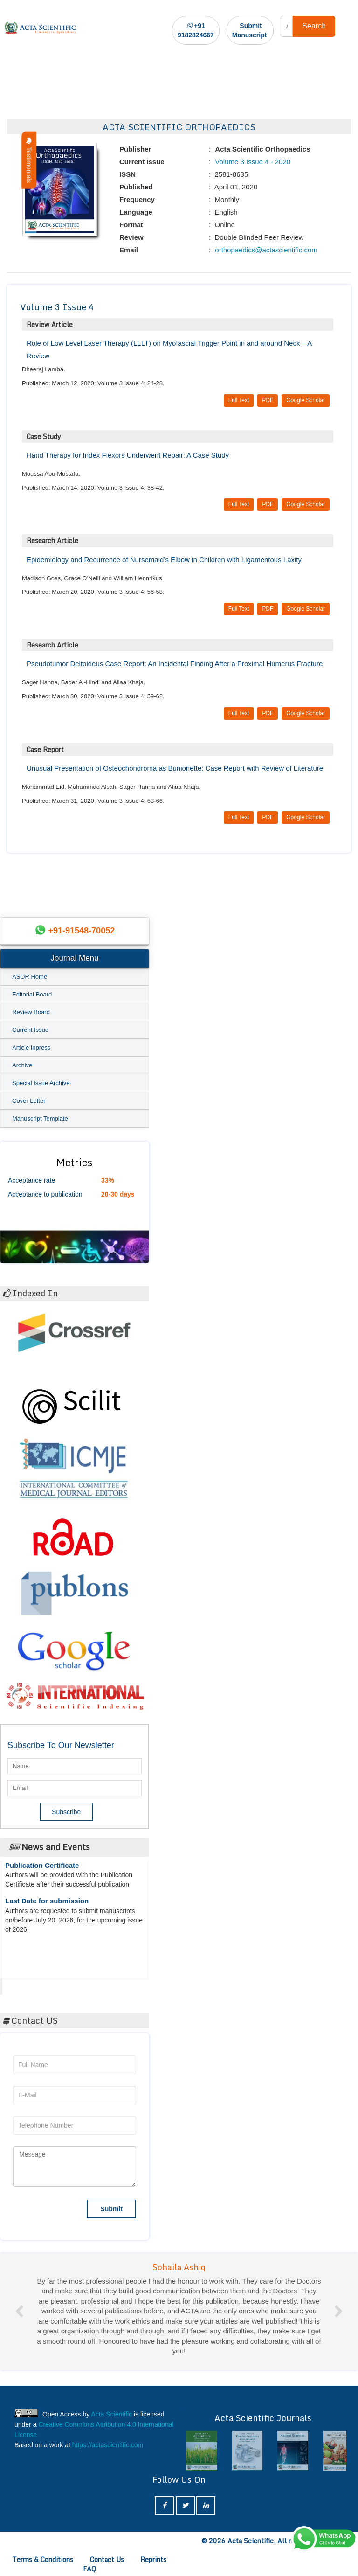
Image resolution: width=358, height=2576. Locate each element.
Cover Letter (29, 1100)
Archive (22, 1065)
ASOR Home (29, 976)
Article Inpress (31, 1047)
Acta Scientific (37, 1984)
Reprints (153, 2559)
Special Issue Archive (41, 1082)
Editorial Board (32, 994)
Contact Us (107, 2559)
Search (314, 26)
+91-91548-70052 (81, 930)
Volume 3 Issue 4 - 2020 (251, 162)
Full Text (238, 400)
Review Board (31, 1012)
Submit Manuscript (249, 30)
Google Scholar (305, 400)
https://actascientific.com (108, 2445)
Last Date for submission (47, 1906)
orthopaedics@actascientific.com (265, 250)
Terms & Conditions (43, 2559)
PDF (267, 400)
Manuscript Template (40, 1118)
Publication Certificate (42, 1871)
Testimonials (29, 160)
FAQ (89, 2568)
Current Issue (30, 1029)
